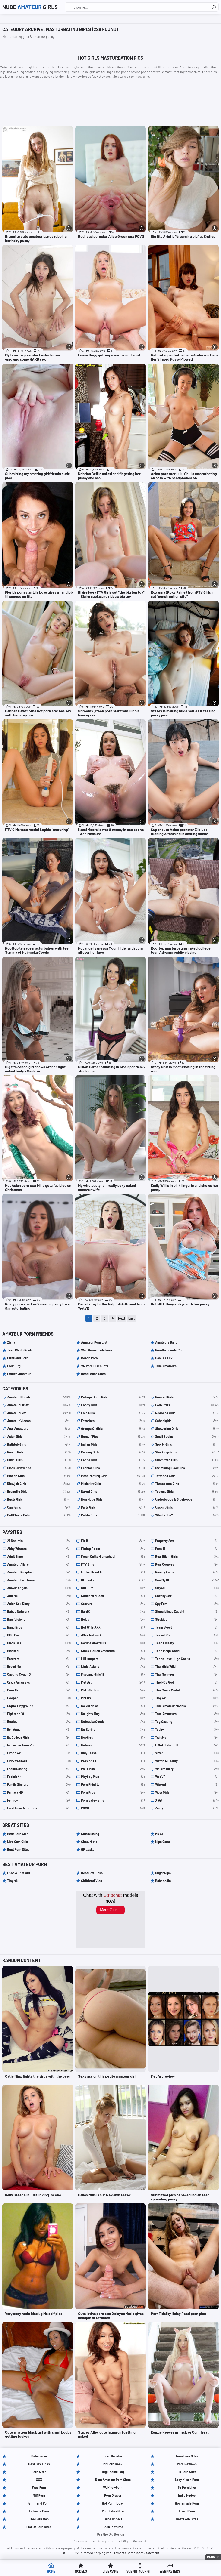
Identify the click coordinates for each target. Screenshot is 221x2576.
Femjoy (39, 1800)
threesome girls (187, 1484)
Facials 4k (39, 1777)
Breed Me (39, 1666)
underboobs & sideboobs (187, 1499)
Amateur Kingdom (39, 1572)
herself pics (113, 1436)
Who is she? (187, 1515)
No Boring (113, 1729)
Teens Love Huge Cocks (187, 1659)
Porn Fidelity (113, 1784)
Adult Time (39, 1556)
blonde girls (39, 1476)
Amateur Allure (39, 1564)
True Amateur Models (187, 1706)
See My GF (187, 1580)
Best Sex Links (92, 1873)
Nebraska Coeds (113, 1722)
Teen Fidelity (187, 1643)
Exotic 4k (39, 1753)
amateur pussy (39, 1405)
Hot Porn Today (113, 2503)
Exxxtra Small (39, 1761)
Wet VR (187, 1777)
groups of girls (113, 1428)
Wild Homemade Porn (96, 1350)
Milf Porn (39, 2495)
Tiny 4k (187, 1698)
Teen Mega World (187, 1651)
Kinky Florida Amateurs (113, 1651)
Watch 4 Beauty (187, 1761)
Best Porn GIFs (17, 1834)
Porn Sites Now (113, 2511)
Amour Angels (39, 1588)
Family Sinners (39, 1784)
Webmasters (170, 2571)
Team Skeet (187, 1627)
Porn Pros (113, 1792)
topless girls (187, 1491)
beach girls (39, 1452)
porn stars (187, 1405)
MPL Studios (113, 1690)
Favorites (113, 1421)
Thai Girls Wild (187, 1666)
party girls (113, 1507)
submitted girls (187, 1460)
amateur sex (39, 1413)
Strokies (187, 1619)
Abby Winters (39, 1549)
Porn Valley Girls (113, 1800)
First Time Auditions (39, 1808)
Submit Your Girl (140, 2571)
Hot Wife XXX (113, 1627)
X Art (187, 1800)
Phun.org (14, 1366)
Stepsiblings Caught (187, 1611)
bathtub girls (39, 1444)
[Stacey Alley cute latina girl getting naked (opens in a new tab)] (110, 2380)
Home (51, 2571)
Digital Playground (39, 1706)
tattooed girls (187, 1476)
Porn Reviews (187, 2464)
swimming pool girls (187, 1468)
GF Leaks (113, 1580)
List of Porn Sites (38, 2527)
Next (121, 1318)
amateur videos (39, 1421)
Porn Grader (112, 2495)
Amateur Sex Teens (39, 1580)
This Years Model (187, 1690)
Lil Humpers (113, 1659)
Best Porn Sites (18, 1849)
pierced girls (187, 1397)
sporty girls (187, 1444)
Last (131, 1318)
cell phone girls (39, 1515)
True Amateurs (166, 1366)
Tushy (187, 1729)
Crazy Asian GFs (39, 1682)
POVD (113, 1808)
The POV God (187, 1682)
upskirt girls (187, 1507)
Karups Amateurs (113, 1643)
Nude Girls (30, 6)
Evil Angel (39, 1729)
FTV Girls (113, 1564)
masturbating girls (113, 1476)
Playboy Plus (113, 1777)
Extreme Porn (39, 2511)
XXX (39, 2480)
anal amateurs (39, 1428)
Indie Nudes (187, 2495)
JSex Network (113, 1635)
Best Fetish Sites (93, 1374)
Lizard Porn (187, 2511)
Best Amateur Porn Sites (113, 2480)
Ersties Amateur (19, 1374)
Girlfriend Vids (91, 1881)
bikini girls (39, 1460)
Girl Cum (113, 1588)
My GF (159, 1834)
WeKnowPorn (113, 2488)
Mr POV (113, 1698)
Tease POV (187, 1635)
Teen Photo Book (19, 1350)
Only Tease (113, 1753)
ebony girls (113, 1405)
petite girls (113, 1515)
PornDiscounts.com (169, 1350)
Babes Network (39, 1611)
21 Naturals (39, 1541)
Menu (211, 2557)
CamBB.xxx (164, 1358)
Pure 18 (187, 1549)
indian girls (113, 1444)
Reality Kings (187, 1572)
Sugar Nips (163, 1873)
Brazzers (39, 1659)
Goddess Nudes (113, 1596)
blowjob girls (39, 1484)
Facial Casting (39, 1769)
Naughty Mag (113, 1714)
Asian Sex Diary (39, 1604)
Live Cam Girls (17, 1842)
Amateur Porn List (94, 1342)
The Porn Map (39, 2519)
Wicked (187, 1784)
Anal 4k (39, 1596)
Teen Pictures (113, 2527)
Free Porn (39, 2488)
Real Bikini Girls (187, 1556)
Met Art (113, 1682)
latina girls (113, 1460)
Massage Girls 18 (113, 1674)
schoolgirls (187, 1421)
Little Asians (113, 1666)
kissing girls (113, 1452)
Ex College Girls (39, 1737)
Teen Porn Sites (187, 2456)
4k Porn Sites (186, 2472)
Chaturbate (89, 1842)
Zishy (11, 1342)
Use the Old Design (110, 2534)
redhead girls (187, 1413)
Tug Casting (187, 1722)
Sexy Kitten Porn (187, 2480)
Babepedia (163, 1881)
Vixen (187, 1753)
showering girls (187, 1428)
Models (81, 2571)
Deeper (39, 1698)
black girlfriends (39, 1468)
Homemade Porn (187, 2503)
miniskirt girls (113, 1484)
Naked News (113, 1706)
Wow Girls (187, 1792)
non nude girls (113, 1499)
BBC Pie (39, 1635)
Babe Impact (113, 2519)
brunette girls (39, 1491)
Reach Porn (89, 1358)
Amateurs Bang (166, 1342)
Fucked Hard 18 (113, 1572)
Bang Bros (39, 1627)
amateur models (39, 1397)
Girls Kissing (90, 1834)
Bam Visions (39, 1619)
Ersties (39, 1722)
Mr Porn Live (187, 2488)
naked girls (113, 1491)
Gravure (113, 1604)
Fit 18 (113, 1541)
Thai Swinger (187, 1674)
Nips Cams (162, 1842)
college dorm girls (113, 1397)
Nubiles (113, 1745)
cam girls (39, 1507)
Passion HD (113, 1761)
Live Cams (110, 2571)
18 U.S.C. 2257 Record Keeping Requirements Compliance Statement (110, 2553)
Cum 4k (39, 1690)
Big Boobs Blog (113, 2472)
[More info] (69, 228)
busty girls (39, 1499)
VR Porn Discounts (94, 1366)
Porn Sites (39, 2472)
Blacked (39, 1651)
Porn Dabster (113, 2456)
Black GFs (39, 1643)
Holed (113, 1619)
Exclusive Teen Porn (39, 1745)
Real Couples (187, 1564)
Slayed (187, 1588)
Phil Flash (113, 1769)
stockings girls (187, 1452)
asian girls (39, 1436)
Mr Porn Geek (112, 2464)
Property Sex (187, 1541)
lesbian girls (113, 1468)
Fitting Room (113, 1549)
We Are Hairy (187, 1769)
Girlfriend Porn (17, 1358)
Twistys (187, 1737)
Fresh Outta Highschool (113, 1556)
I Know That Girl (18, 1873)
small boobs (187, 1436)
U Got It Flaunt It (187, 1745)
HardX (113, 1611)
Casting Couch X (39, 1674)
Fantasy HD (39, 1792)
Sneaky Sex (187, 1596)
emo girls (113, 1413)
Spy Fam (187, 1604)
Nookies (113, 1737)
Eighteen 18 (39, 1714)
